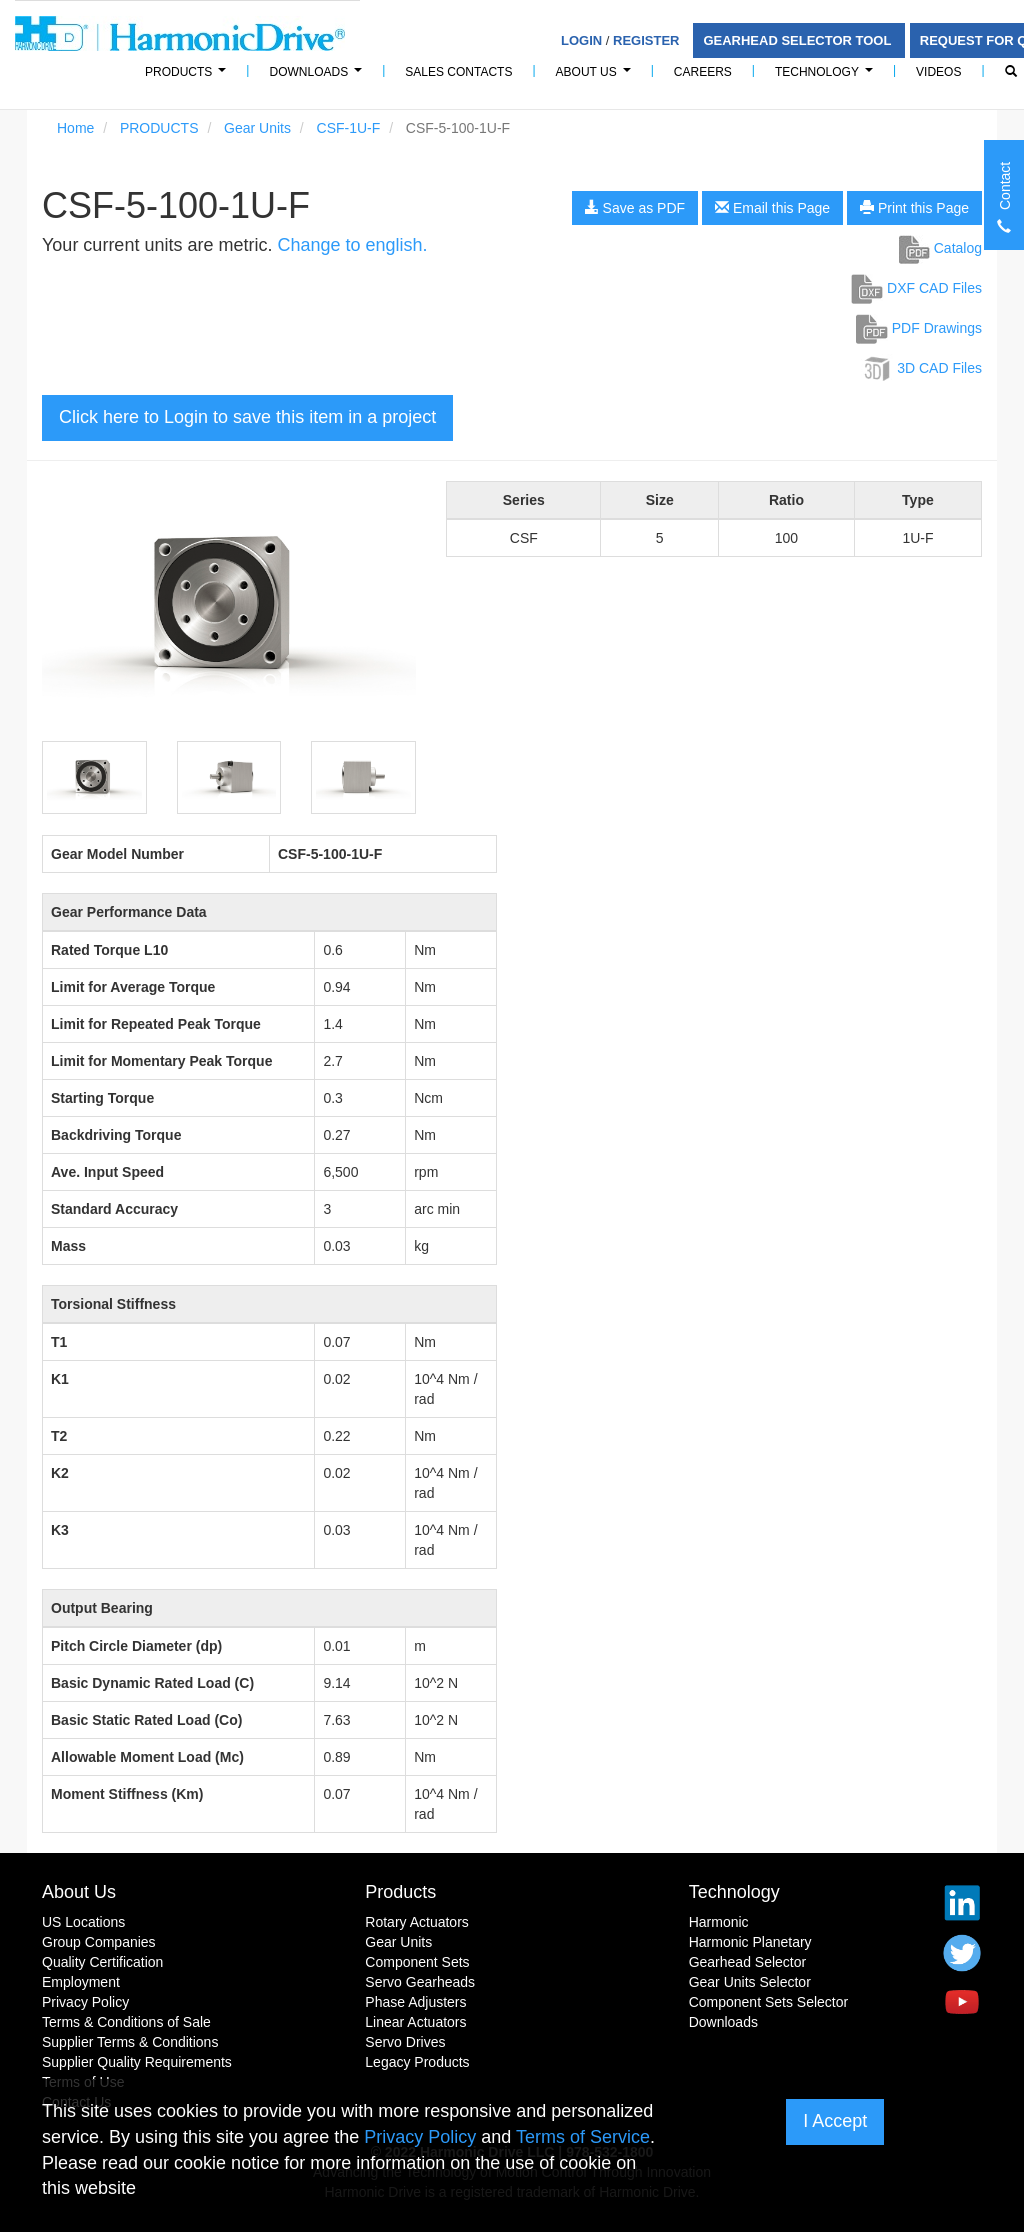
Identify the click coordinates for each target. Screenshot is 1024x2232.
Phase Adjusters (415, 2002)
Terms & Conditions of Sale (126, 2022)
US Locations (83, 1922)
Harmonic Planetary (750, 1942)
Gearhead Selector (748, 1962)
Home (75, 128)
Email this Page (772, 208)
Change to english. (352, 245)
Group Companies (99, 1942)
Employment (81, 1982)
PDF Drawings (919, 328)
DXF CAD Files (916, 288)
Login (581, 40)
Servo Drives (405, 2042)
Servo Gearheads (420, 1982)
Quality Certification (102, 1962)
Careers (703, 72)
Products (400, 1892)
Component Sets (417, 1962)
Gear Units (257, 128)
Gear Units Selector (750, 1982)
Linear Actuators (415, 2022)
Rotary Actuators (417, 1922)
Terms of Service (583, 2137)
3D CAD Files (921, 368)
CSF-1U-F (349, 128)
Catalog (940, 248)
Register (646, 40)
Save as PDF (635, 208)
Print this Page (914, 208)
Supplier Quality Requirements (137, 2062)
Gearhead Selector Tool (798, 40)
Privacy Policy (85, 2002)
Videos (938, 72)
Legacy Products (417, 2062)
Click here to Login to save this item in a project (247, 417)
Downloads (318, 77)
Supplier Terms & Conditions (130, 2042)
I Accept (835, 2121)
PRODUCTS (188, 77)
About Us (596, 77)
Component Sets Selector (769, 2002)
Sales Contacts (458, 72)
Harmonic (719, 1922)
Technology (827, 77)
